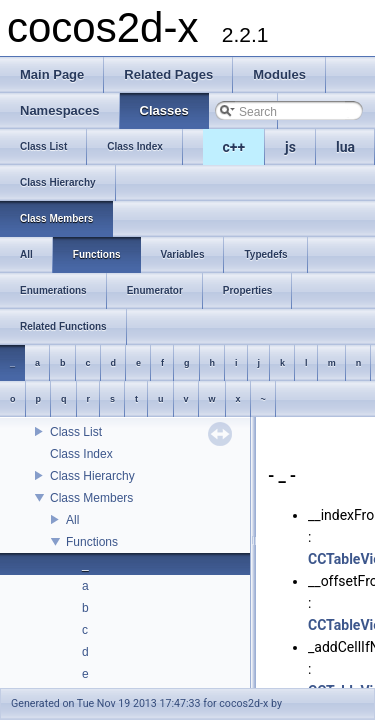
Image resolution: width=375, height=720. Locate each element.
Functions (92, 542)
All (72, 520)
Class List (76, 432)
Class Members (91, 498)
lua (345, 147)
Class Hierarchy (92, 476)
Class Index (81, 454)
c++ (234, 147)
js (290, 147)
